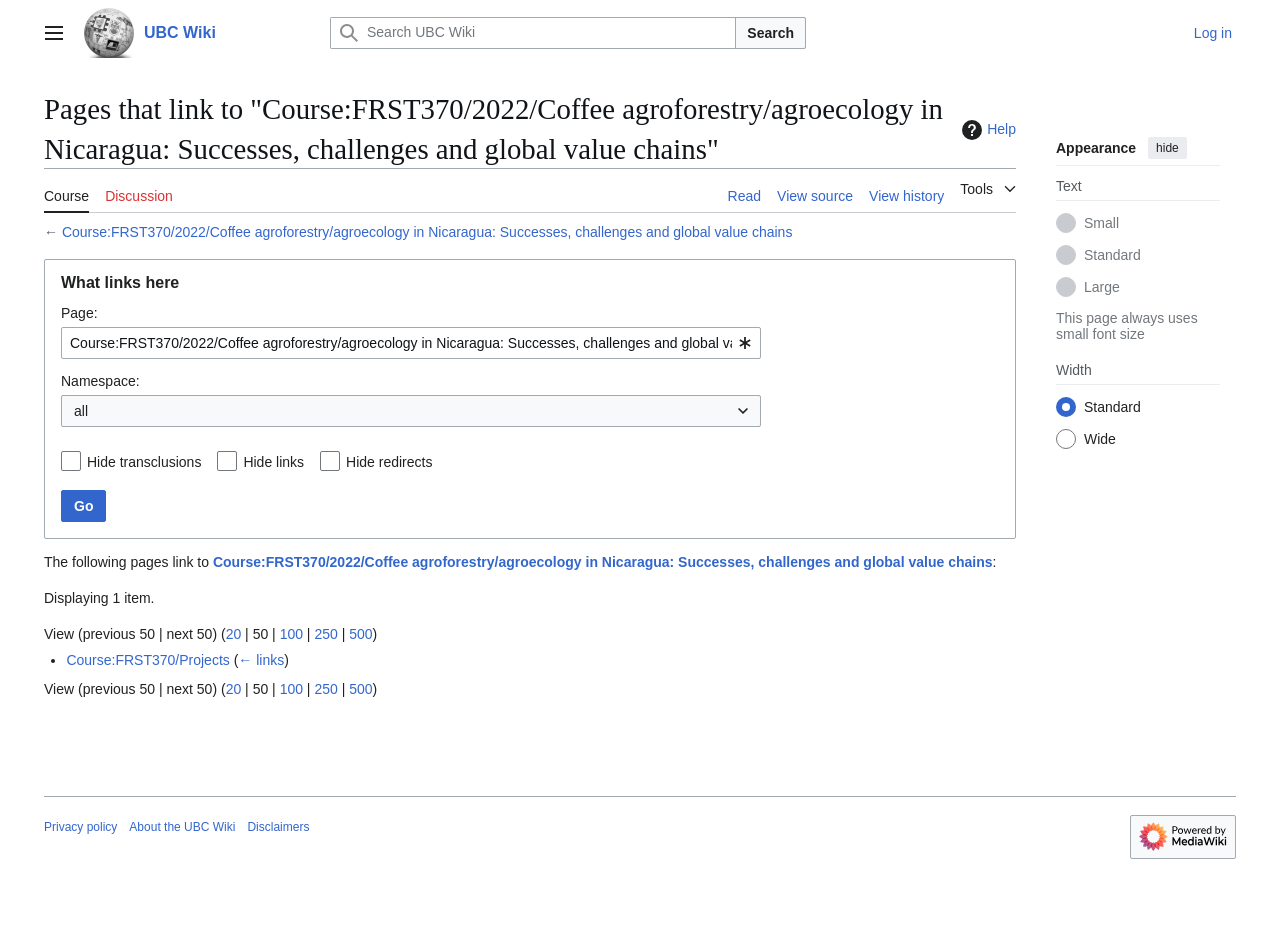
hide (1167, 148)
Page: (79, 313)
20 (234, 634)
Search (770, 33)
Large (1102, 287)
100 (291, 634)
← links (261, 660)
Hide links (273, 462)
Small (1101, 223)
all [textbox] (81, 411)
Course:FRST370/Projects (147, 660)
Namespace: (100, 381)
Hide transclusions (144, 462)
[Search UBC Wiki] (533, 33)
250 (325, 634)
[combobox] (411, 343)
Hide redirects (389, 462)
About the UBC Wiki (182, 827)
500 (360, 634)
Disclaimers (278, 827)
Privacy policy (80, 827)
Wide (1100, 439)
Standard (1112, 255)
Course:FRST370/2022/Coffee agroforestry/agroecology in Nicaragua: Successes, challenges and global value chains (427, 232)
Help (986, 130)
